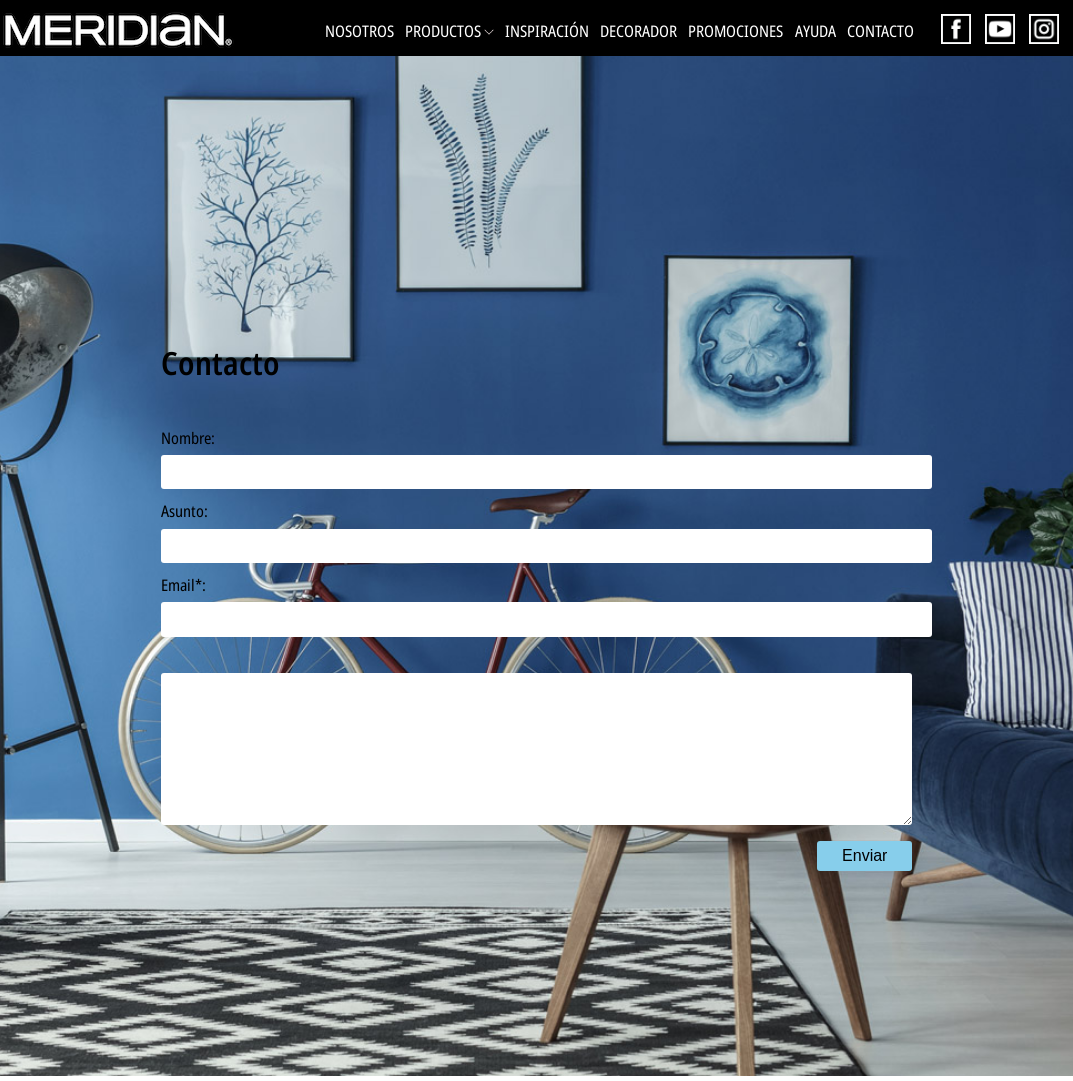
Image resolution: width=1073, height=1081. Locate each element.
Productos (449, 31)
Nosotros (359, 31)
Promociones (735, 31)
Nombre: (188, 438)
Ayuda (815, 31)
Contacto (880, 31)
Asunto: (184, 511)
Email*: (183, 585)
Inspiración (547, 31)
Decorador (638, 31)
